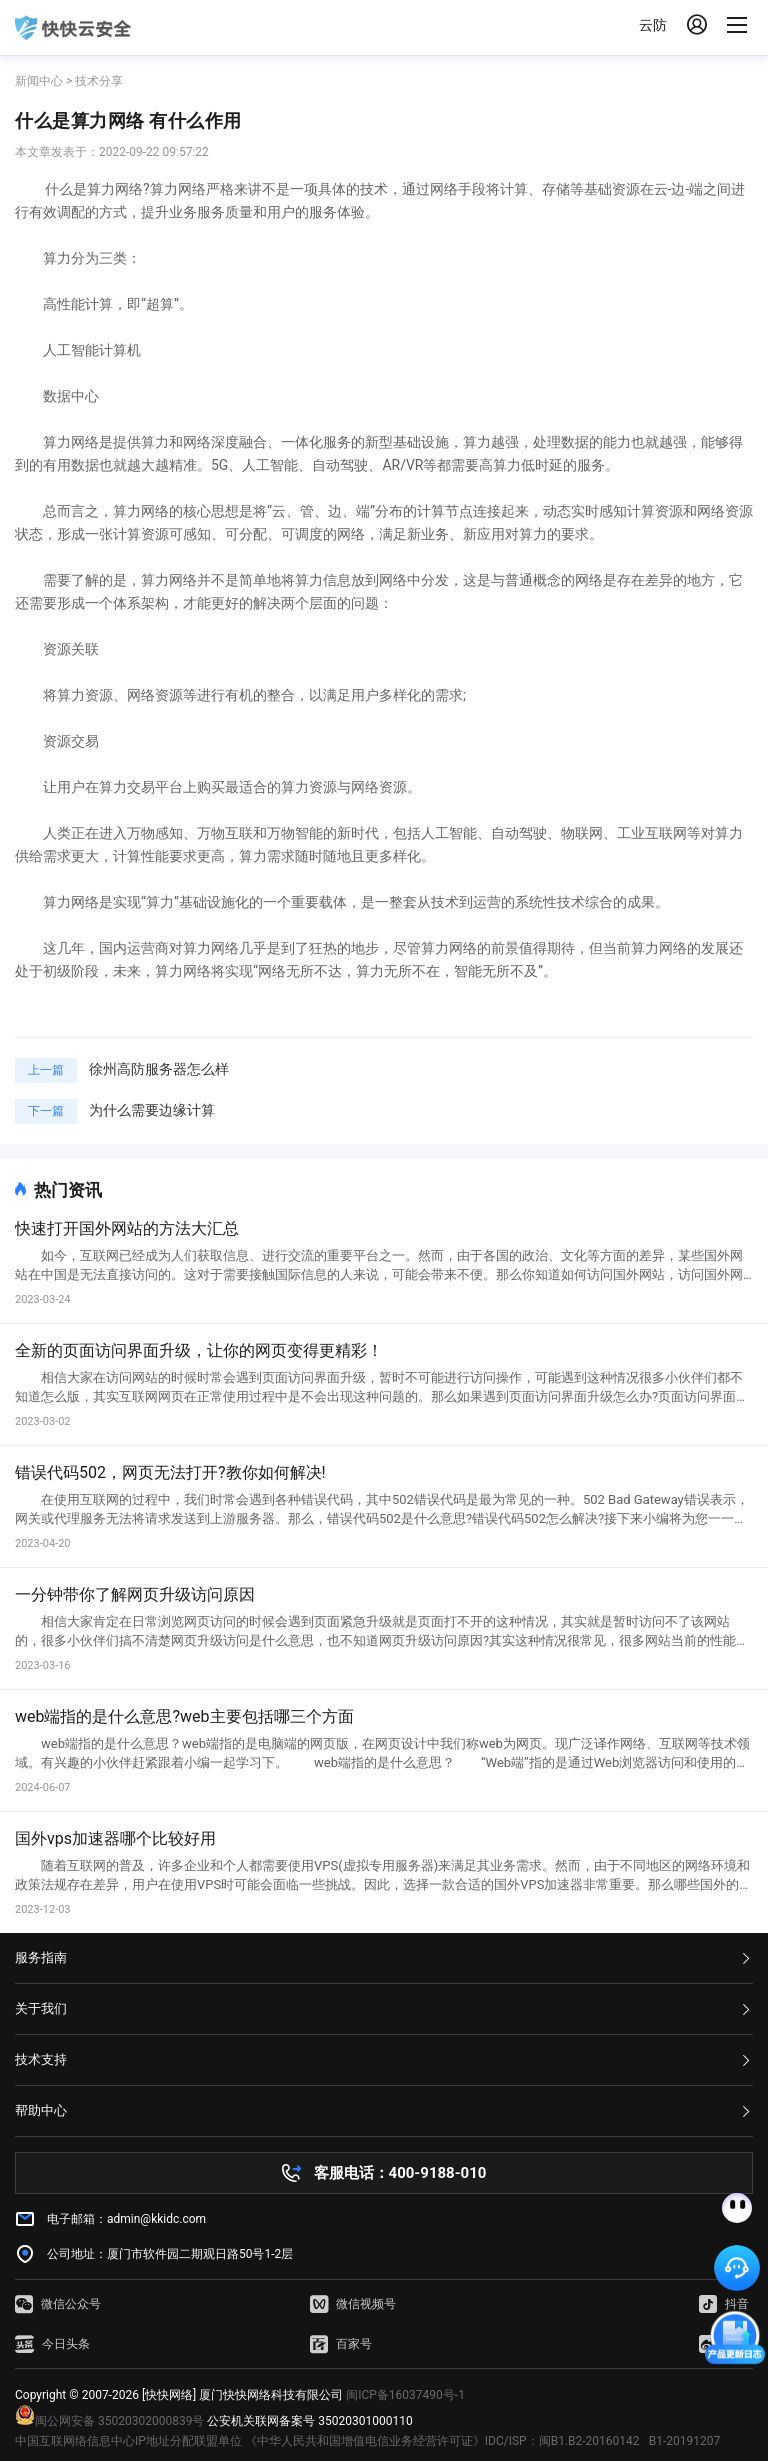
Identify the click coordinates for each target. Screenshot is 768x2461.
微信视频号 (353, 2304)
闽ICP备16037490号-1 (405, 2395)
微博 (724, 2344)
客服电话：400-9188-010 (400, 2173)
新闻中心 (39, 81)
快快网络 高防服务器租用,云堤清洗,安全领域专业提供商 (73, 28)
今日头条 (52, 2344)
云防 (653, 25)
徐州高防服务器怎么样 (159, 1069)
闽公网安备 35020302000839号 (109, 2421)
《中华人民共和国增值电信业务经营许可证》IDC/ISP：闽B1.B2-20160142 (442, 2441)
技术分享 (99, 81)
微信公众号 (58, 2304)
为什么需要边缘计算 (152, 1110)
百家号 (341, 2344)
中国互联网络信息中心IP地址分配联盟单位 (128, 2441)
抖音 (724, 2304)
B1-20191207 (685, 2441)
